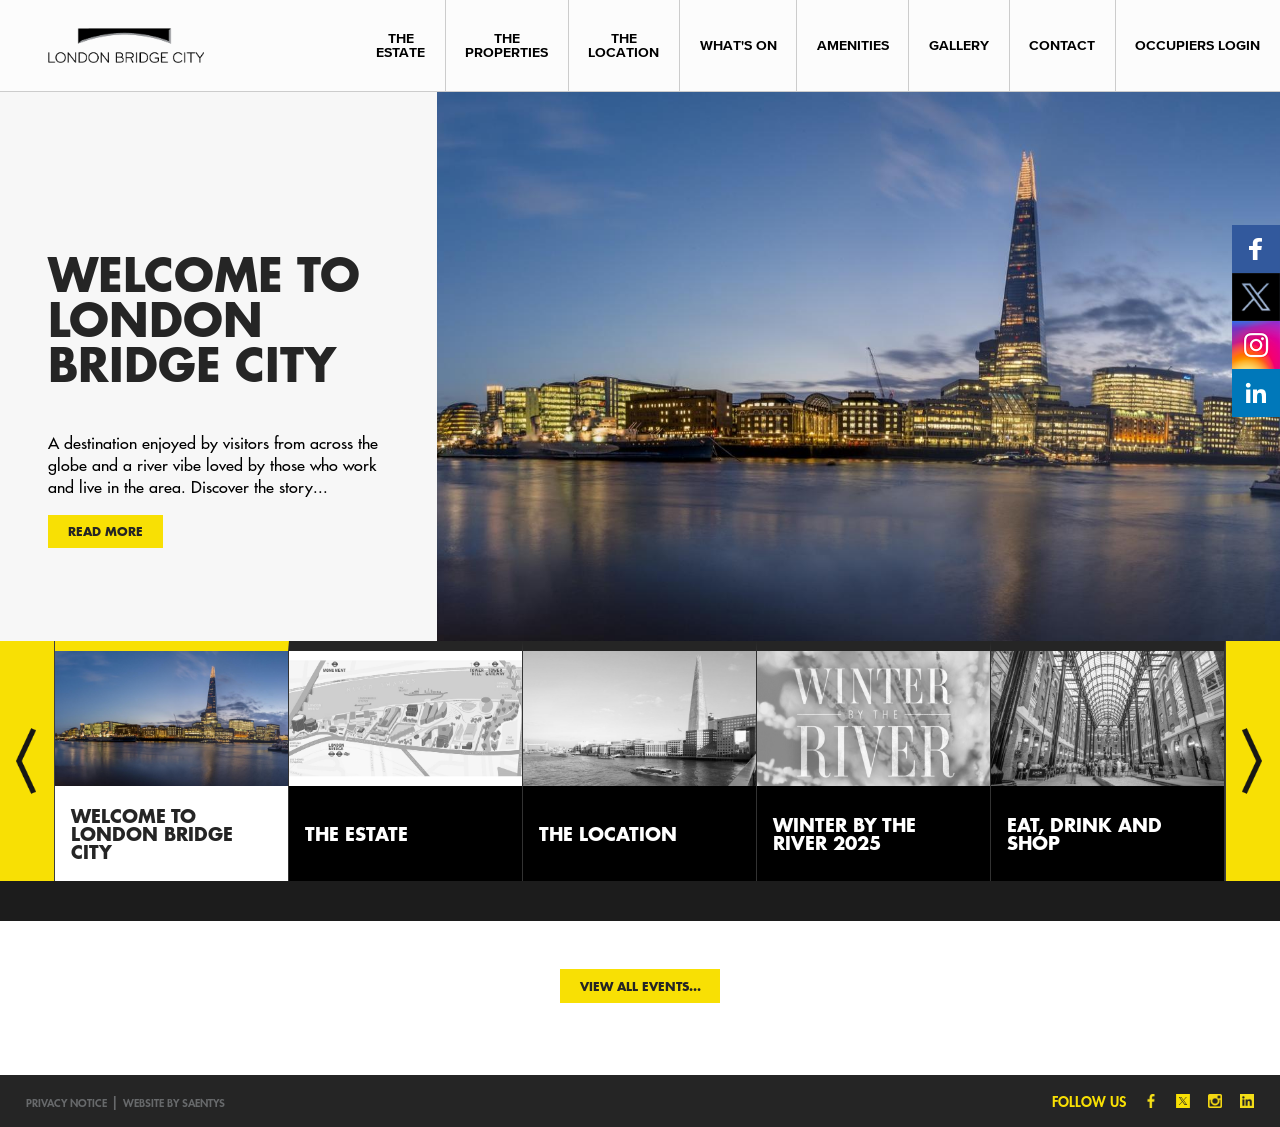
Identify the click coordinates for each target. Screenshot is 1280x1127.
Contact (1062, 45)
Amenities (853, 45)
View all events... (640, 986)
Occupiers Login (1197, 45)
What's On (738, 45)
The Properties (506, 45)
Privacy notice (66, 1102)
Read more (105, 531)
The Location (623, 45)
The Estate (400, 45)
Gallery (959, 45)
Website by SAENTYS (174, 1102)
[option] (640, 366)
